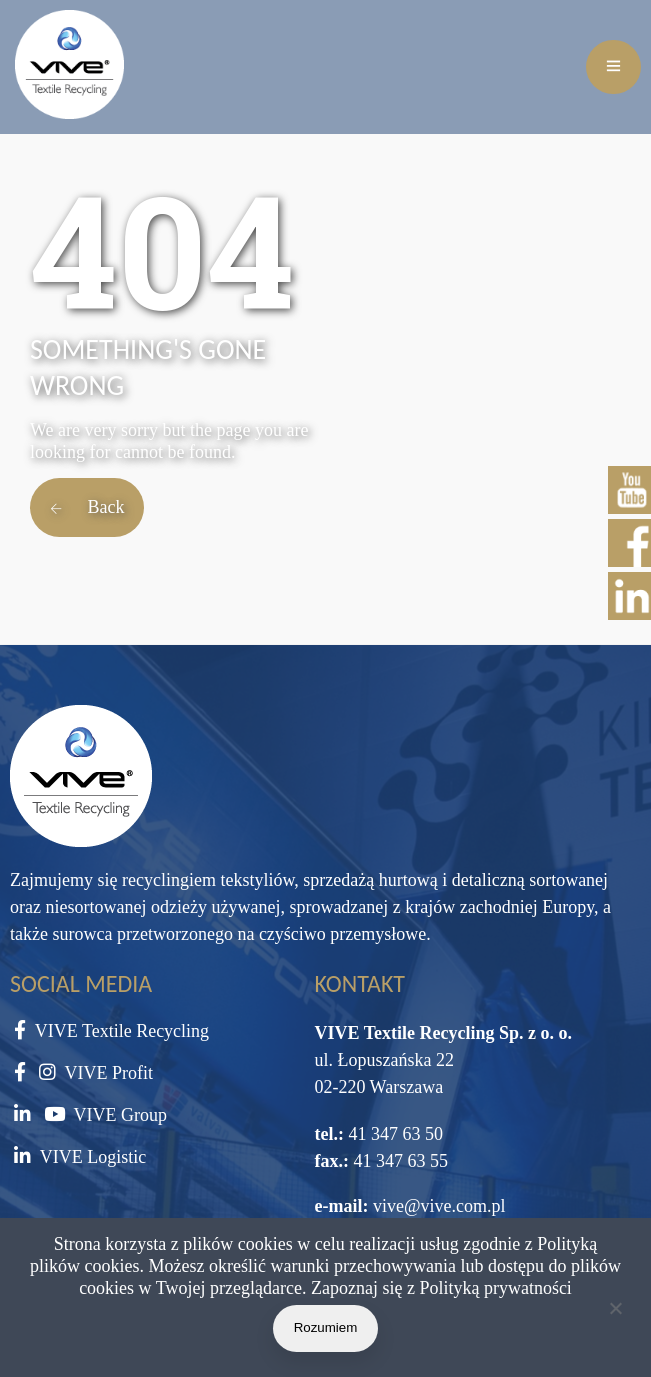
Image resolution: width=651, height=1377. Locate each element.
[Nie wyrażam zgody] (615, 1312)
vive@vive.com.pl (439, 1206)
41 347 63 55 (398, 1161)
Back (87, 507)
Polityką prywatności (495, 1288)
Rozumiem (326, 1327)
